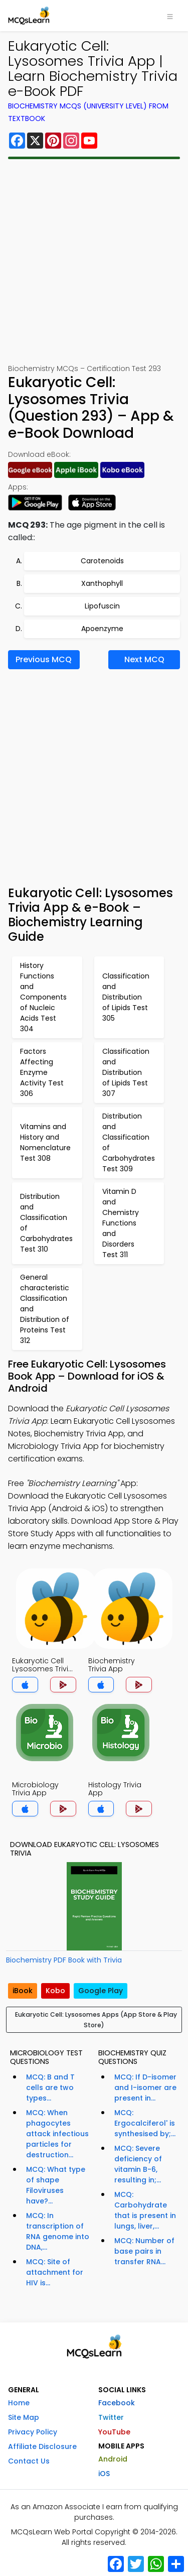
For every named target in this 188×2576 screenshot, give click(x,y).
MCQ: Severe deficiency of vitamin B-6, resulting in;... (138, 2164)
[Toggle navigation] (170, 16)
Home (19, 2403)
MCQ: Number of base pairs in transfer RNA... (144, 2251)
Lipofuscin (102, 606)
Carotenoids (102, 561)
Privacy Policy (32, 2432)
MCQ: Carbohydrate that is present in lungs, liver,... (145, 2210)
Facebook (116, 2403)
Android (112, 2459)
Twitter (111, 2417)
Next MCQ (144, 659)
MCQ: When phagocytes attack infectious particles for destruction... (57, 2134)
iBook (23, 1991)
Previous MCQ (44, 659)
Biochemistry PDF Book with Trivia (64, 1960)
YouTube (114, 2432)
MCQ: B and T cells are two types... (50, 2087)
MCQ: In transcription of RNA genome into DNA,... (57, 2231)
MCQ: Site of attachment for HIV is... (54, 2272)
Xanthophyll (102, 583)
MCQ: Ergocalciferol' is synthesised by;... (144, 2123)
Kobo (55, 1991)
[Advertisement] (94, 261)
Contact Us (29, 2461)
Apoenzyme (102, 629)
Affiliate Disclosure (42, 2446)
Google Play (100, 1991)
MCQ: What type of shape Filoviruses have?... (55, 2185)
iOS (104, 2474)
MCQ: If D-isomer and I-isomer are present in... (145, 2087)
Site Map (23, 2417)
